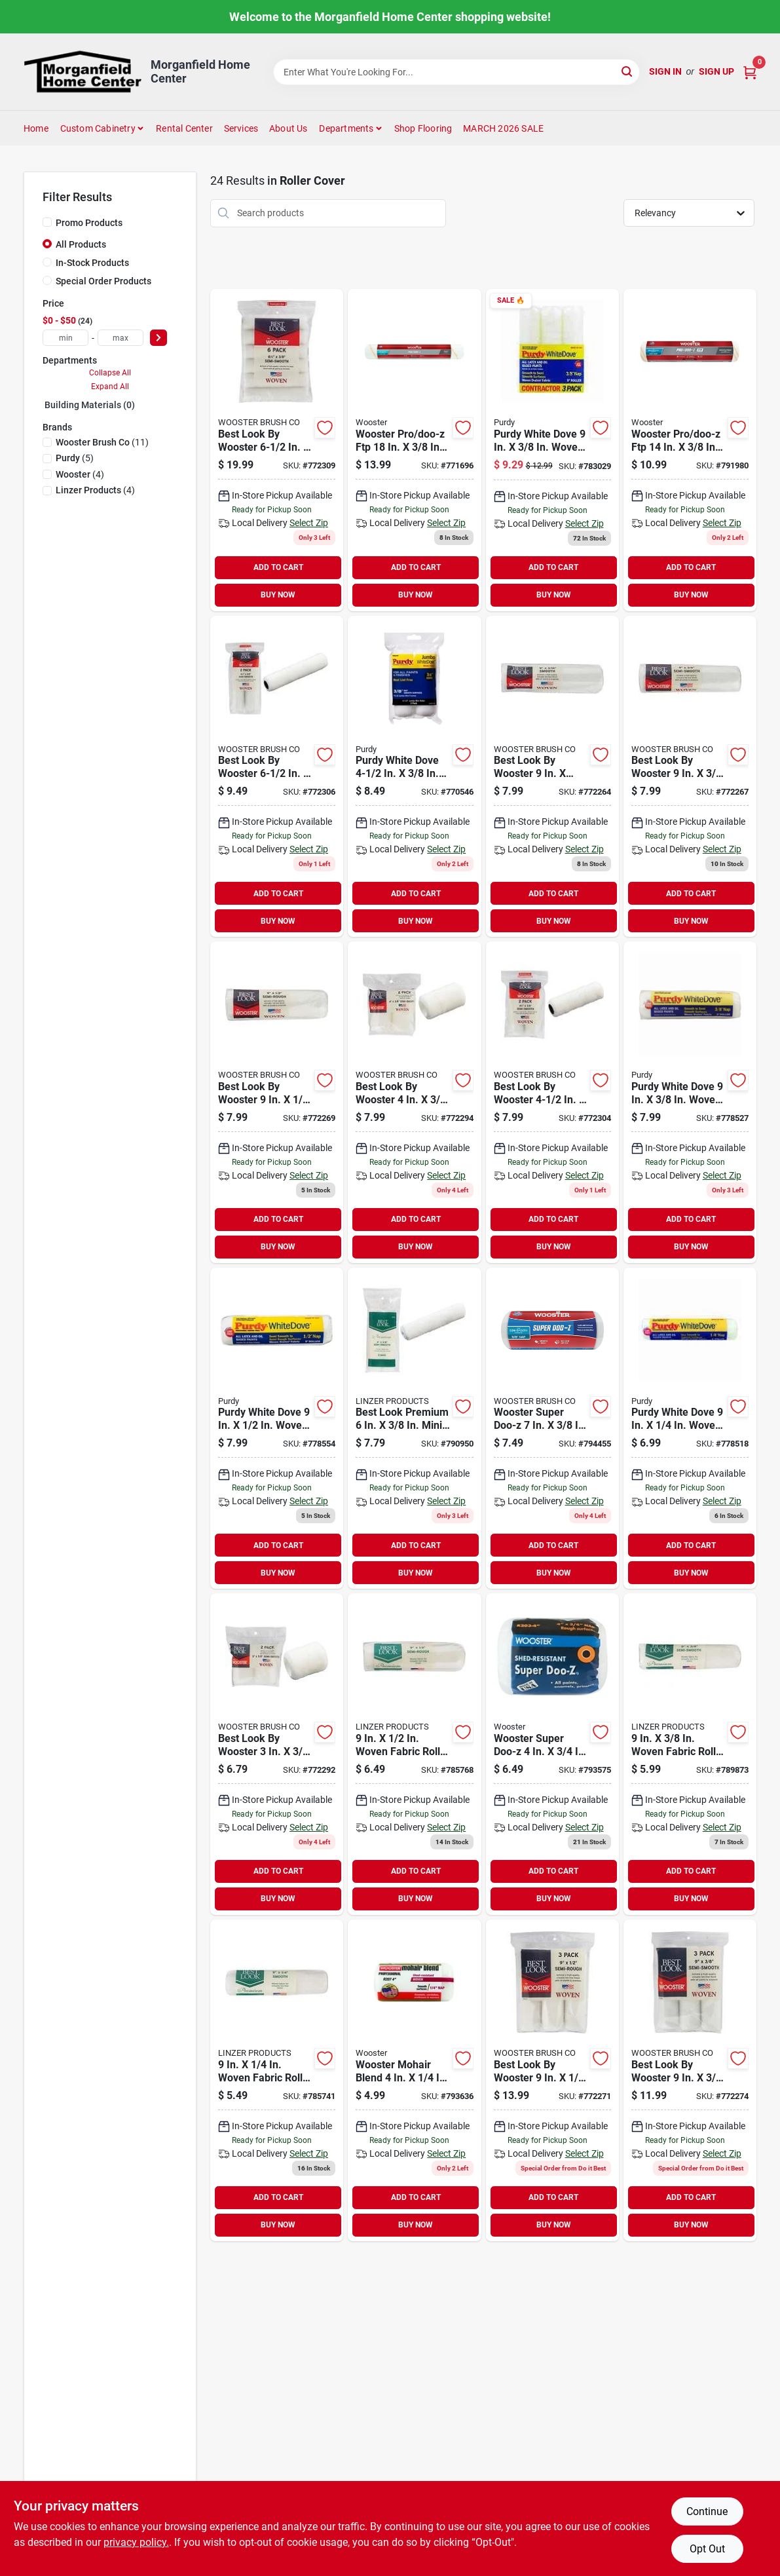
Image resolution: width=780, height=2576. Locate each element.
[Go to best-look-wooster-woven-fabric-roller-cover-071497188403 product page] (689, 777)
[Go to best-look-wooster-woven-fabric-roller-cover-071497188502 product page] (276, 1754)
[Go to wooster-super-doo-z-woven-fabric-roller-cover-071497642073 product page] (552, 1428)
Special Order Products (103, 281)
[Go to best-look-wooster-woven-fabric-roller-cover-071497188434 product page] (689, 2080)
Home (36, 128)
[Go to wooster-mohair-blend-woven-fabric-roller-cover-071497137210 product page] (414, 2080)
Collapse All (110, 372)
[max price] (120, 338)
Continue (707, 2511)
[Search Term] (456, 72)
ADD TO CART (278, 567)
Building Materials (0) (90, 405)
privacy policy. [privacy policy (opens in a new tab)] (136, 2542)
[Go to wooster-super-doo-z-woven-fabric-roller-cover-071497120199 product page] (552, 1754)
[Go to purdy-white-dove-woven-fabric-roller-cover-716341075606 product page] (689, 1428)
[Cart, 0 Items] (749, 72)
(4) (80, 474)
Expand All (110, 386)
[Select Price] (158, 338)
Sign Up (716, 71)
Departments (346, 128)
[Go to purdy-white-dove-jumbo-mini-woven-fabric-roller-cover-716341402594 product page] (414, 777)
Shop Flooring (423, 128)
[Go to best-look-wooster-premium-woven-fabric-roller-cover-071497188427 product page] (552, 2080)
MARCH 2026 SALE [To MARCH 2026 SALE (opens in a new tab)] (503, 128)
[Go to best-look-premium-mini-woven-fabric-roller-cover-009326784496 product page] (414, 1428)
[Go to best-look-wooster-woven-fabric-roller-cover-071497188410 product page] (276, 1102)
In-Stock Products (92, 262)
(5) (75, 458)
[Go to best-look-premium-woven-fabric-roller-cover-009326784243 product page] (689, 1754)
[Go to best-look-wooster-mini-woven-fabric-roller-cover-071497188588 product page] (276, 777)
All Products (81, 244)
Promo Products (89, 222)
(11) (102, 442)
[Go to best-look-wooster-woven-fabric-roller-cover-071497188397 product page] (552, 777)
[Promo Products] (47, 222)
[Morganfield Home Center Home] (82, 72)
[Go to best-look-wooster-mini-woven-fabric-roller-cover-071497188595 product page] (276, 450)
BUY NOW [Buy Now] (278, 594)
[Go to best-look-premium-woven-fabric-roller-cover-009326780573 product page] (276, 2080)
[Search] (627, 71)
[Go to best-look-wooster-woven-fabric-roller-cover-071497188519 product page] (414, 1102)
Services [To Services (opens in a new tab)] (241, 128)
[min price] (65, 338)
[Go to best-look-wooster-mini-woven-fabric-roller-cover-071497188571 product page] (552, 1102)
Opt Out (707, 2549)
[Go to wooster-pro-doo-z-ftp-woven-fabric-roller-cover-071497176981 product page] (414, 450)
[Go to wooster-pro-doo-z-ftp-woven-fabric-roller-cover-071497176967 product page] (689, 450)
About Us (288, 128)
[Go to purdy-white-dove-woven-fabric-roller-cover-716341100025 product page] (552, 450)
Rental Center (184, 128)
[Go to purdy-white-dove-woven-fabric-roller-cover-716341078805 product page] (276, 1428)
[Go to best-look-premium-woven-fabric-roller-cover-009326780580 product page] (414, 1754)
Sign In (665, 71)
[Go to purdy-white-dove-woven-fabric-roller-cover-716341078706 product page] (689, 1102)
